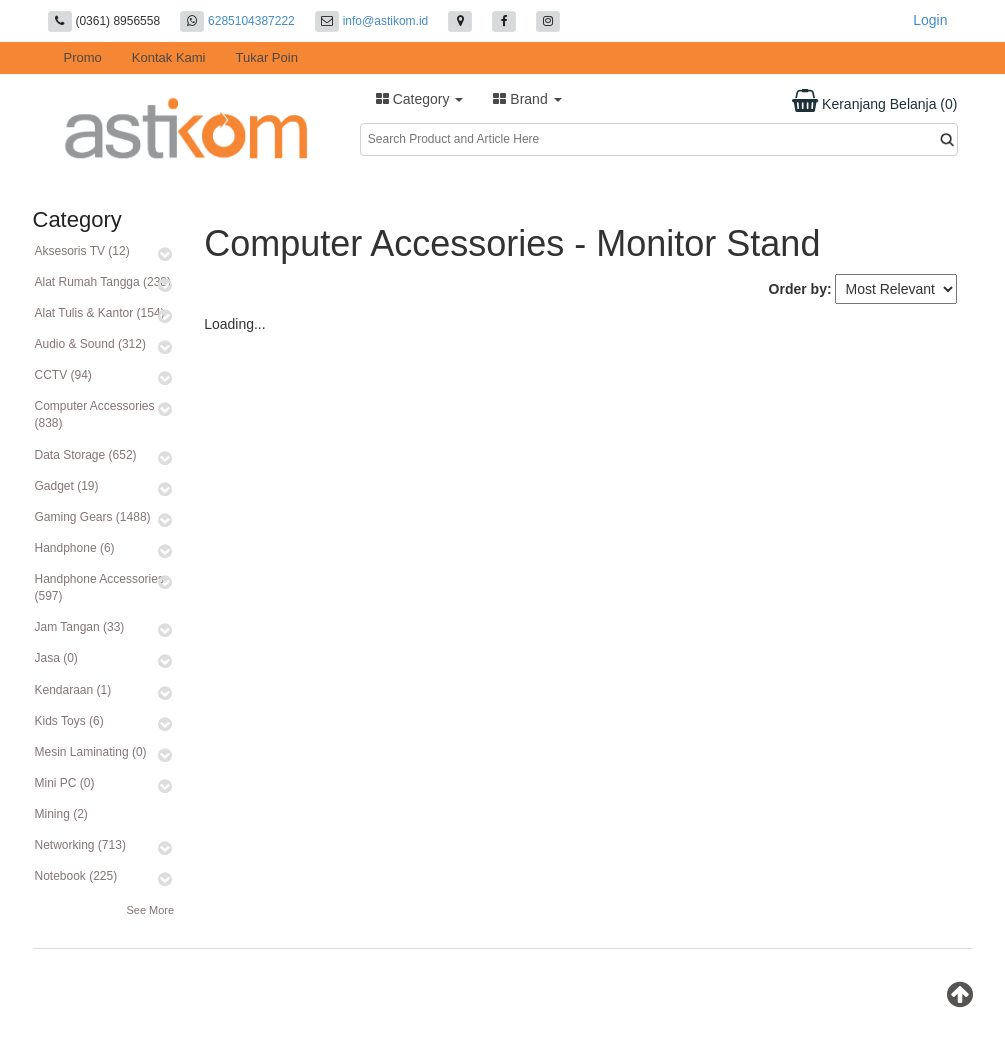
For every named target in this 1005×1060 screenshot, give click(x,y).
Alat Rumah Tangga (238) (103, 282)
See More (150, 910)
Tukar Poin (267, 57)
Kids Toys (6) (69, 721)
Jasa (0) (56, 658)
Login (930, 20)
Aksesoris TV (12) (82, 251)
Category (420, 99)
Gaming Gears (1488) (93, 517)
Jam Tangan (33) (80, 627)
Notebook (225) (76, 876)
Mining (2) (61, 814)
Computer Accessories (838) (95, 414)
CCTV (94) (63, 375)
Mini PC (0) (65, 783)
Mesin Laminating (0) (91, 752)
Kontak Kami (169, 57)
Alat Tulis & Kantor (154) (100, 313)
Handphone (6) (75, 548)
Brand (527, 99)
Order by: (800, 289)
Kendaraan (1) (73, 690)
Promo (83, 57)
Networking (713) (80, 845)
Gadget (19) (67, 486)
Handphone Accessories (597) (99, 587)
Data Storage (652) (86, 455)
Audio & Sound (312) (90, 344)
